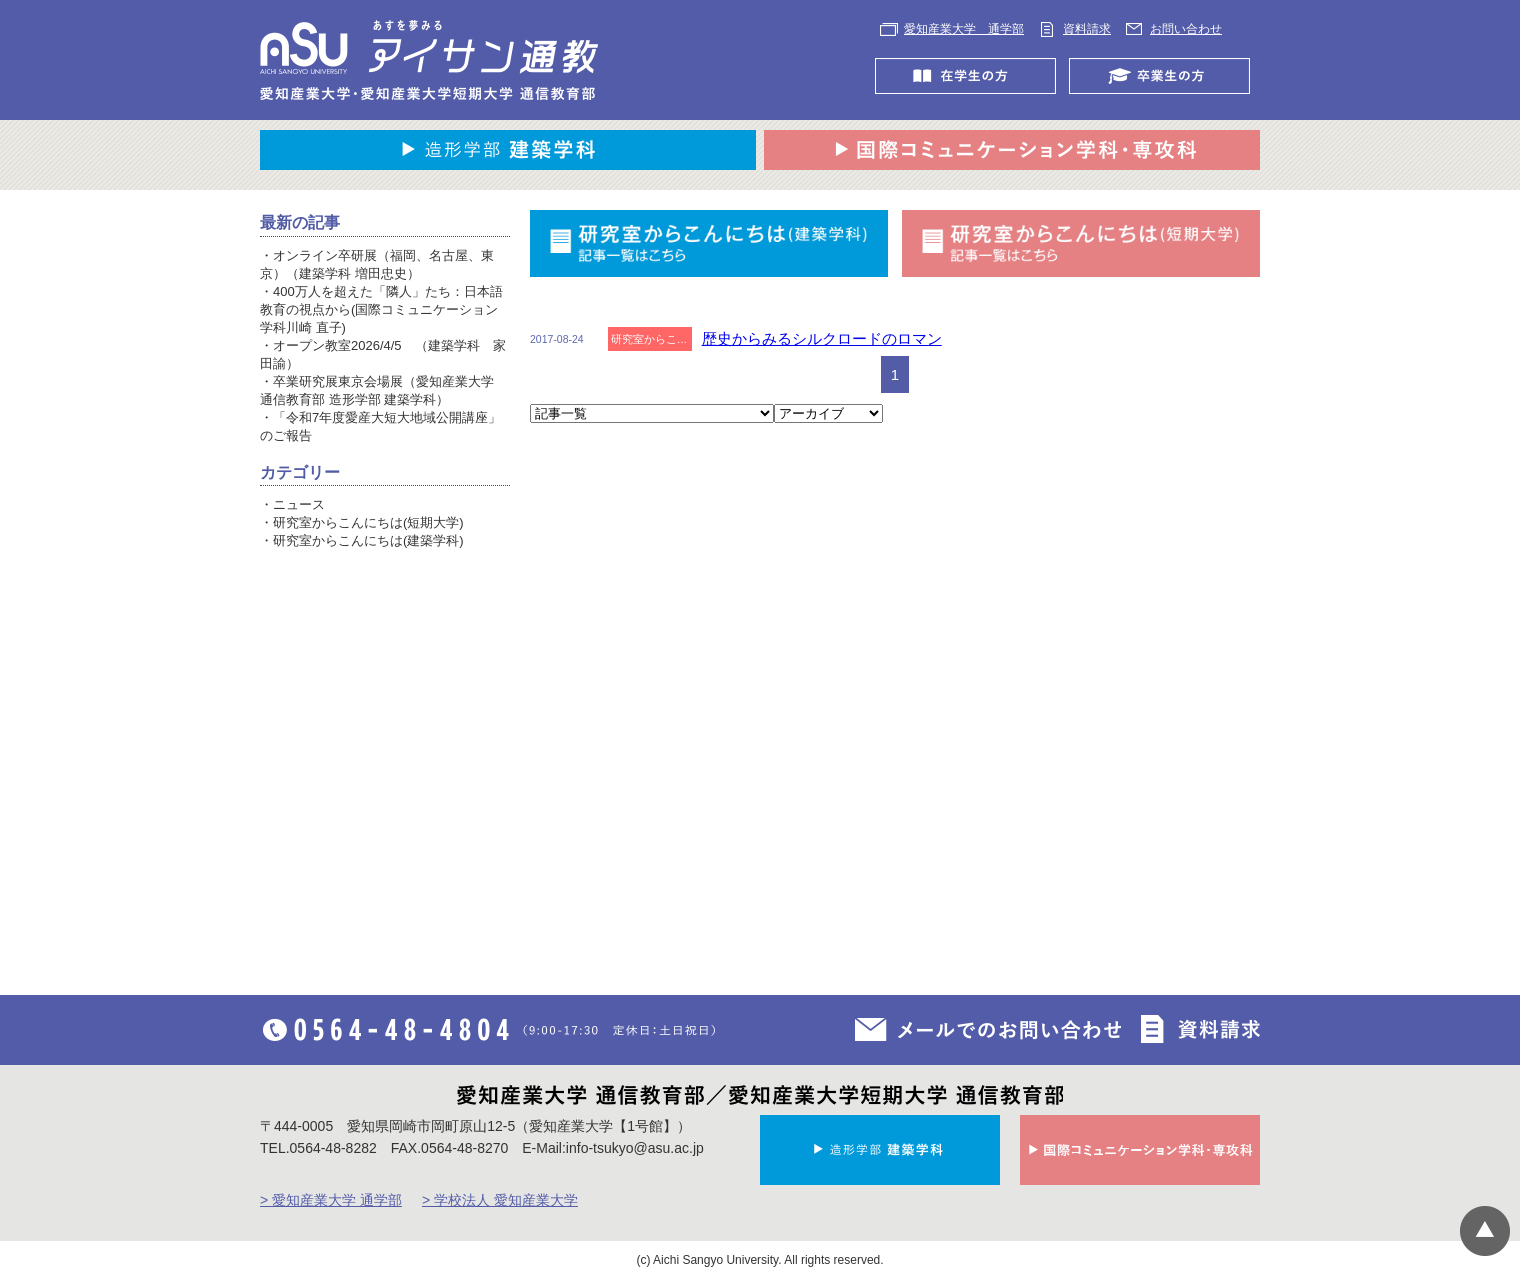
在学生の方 (970, 76)
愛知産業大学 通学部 (964, 29)
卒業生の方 (1164, 76)
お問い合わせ (1186, 29)
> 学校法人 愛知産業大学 (500, 1200)
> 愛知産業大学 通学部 (331, 1200)
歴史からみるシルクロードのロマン (822, 338)
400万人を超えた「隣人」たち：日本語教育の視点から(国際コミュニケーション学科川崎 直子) (381, 309)
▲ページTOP (1485, 1231)
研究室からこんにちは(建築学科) (368, 540)
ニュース (299, 504)
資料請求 (1087, 29)
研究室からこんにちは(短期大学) (368, 522)
